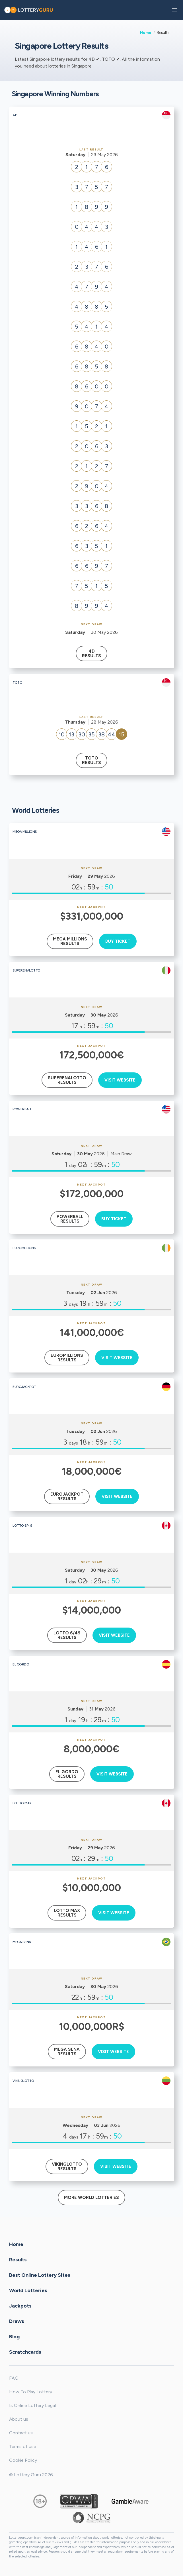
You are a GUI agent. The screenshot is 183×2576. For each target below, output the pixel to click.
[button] (174, 10)
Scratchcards (25, 2352)
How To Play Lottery (30, 2391)
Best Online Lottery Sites (39, 2275)
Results (18, 2259)
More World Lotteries (91, 2197)
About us (18, 2419)
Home (145, 32)
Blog (14, 2336)
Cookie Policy (23, 2460)
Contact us (21, 2433)
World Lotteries (28, 2290)
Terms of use (22, 2446)
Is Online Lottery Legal (32, 2405)
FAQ (13, 2378)
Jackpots (20, 2305)
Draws (16, 2321)
